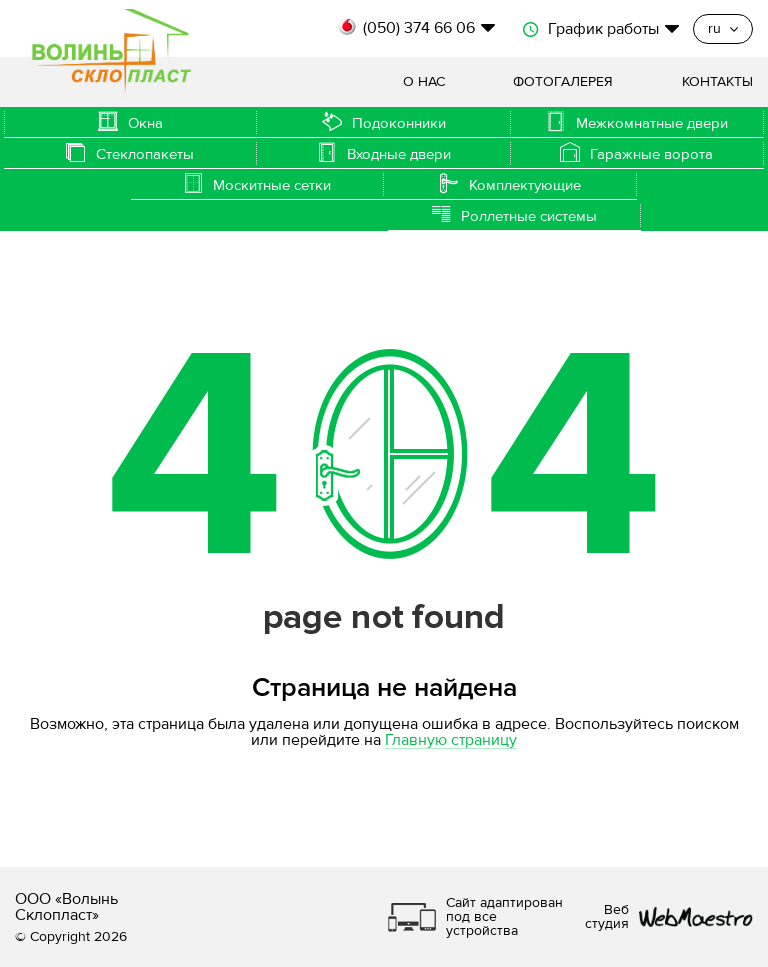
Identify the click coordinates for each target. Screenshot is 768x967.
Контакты (717, 82)
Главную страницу (451, 740)
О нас (424, 82)
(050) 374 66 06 (419, 28)
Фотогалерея (563, 82)
